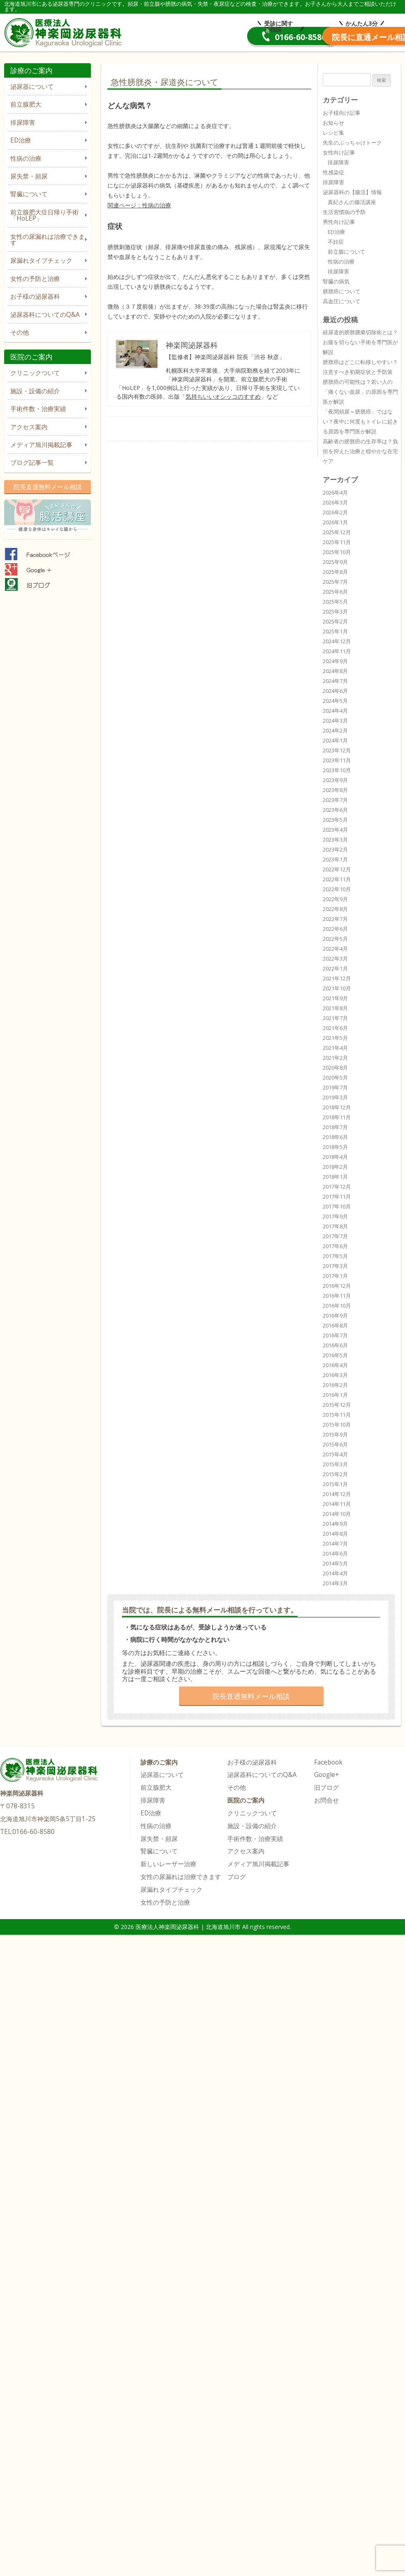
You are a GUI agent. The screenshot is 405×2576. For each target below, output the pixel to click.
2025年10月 (337, 552)
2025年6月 (335, 591)
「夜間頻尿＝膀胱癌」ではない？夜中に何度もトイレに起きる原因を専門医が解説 (360, 421)
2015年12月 (337, 1404)
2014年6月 (335, 1553)
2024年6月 (335, 691)
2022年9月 (335, 899)
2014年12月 (337, 1494)
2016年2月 (335, 1385)
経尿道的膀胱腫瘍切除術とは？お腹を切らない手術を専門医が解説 (360, 342)
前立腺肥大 (25, 104)
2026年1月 (335, 522)
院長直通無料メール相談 (48, 487)
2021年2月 (335, 1057)
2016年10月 (337, 1305)
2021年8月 (335, 1008)
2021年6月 (335, 1028)
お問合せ (326, 1800)
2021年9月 (335, 998)
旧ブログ (326, 1787)
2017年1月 (335, 1276)
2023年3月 (335, 839)
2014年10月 (337, 1514)
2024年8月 (335, 671)
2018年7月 (335, 1127)
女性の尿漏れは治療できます (47, 239)
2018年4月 (335, 1157)
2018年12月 (337, 1107)
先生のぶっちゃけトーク (352, 142)
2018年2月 (335, 1166)
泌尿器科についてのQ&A (45, 314)
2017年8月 (335, 1226)
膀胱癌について (341, 291)
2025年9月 (335, 562)
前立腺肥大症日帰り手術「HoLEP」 (44, 215)
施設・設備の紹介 (35, 391)
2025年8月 (335, 572)
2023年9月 (335, 780)
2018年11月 (337, 1117)
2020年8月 (335, 1067)
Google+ (326, 1774)
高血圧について (341, 301)
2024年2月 (335, 730)
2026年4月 (335, 492)
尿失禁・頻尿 (29, 176)
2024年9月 (335, 661)
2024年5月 (335, 700)
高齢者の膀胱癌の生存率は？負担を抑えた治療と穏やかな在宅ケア (360, 451)
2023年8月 (335, 790)
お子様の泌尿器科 (35, 296)
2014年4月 (335, 1573)
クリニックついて (35, 373)
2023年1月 (335, 859)
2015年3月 (335, 1464)
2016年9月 (335, 1315)
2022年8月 (335, 909)
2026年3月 (335, 502)
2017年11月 (337, 1196)
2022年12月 (337, 869)
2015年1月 (335, 1484)
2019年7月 (335, 1087)
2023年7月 (335, 800)
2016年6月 (335, 1345)
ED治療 (20, 140)
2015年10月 (337, 1424)
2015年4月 (335, 1454)
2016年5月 (335, 1355)
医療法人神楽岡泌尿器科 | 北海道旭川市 (65, 31)
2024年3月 (335, 720)
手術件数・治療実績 (38, 408)
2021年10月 (337, 988)
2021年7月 (335, 1018)
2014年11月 (337, 1504)
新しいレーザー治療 (168, 1864)
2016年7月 (335, 1335)
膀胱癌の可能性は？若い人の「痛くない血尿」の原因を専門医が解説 (360, 391)
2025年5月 (335, 601)
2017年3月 (335, 1266)
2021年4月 (335, 1047)
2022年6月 (335, 928)
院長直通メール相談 (339, 37)
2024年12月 (337, 641)
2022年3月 (335, 958)
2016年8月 (335, 1325)
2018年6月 (335, 1137)
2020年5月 (335, 1077)
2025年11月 (337, 542)
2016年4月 (335, 1365)
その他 (19, 332)
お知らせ (333, 122)
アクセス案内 (29, 427)
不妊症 (336, 241)
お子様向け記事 (341, 113)
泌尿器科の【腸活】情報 (352, 192)
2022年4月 (335, 948)
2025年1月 (335, 631)
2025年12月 (337, 532)
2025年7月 (335, 581)
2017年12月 (337, 1186)
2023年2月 (335, 849)
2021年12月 (337, 978)
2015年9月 (335, 1434)
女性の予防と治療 (35, 278)
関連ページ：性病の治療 (139, 205)
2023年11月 (337, 760)
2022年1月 (335, 968)
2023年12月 (337, 750)
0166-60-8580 (214, 37)
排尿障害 (22, 122)
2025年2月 (335, 621)
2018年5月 (335, 1147)
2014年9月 (335, 1523)
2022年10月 (337, 889)
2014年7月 (335, 1543)
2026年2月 (335, 512)
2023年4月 (335, 829)
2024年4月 (335, 710)
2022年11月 (337, 879)
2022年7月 (335, 919)
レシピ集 (333, 132)
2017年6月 (335, 1246)
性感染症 (333, 172)
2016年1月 (335, 1395)
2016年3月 (335, 1375)
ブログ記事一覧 (32, 462)
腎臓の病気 (336, 281)
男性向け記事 (339, 222)
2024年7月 (335, 681)
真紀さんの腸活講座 (352, 202)
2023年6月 (335, 809)
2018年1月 (335, 1176)
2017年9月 (335, 1216)
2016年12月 (337, 1285)
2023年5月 (335, 819)
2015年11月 (337, 1414)
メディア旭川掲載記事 (41, 444)
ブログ (236, 1876)
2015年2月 (335, 1474)
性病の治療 (25, 158)
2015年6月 (335, 1444)
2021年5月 (335, 1038)
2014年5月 (335, 1563)
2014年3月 (335, 1583)
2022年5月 (335, 938)
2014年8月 (335, 1533)
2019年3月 (335, 1097)
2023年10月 (337, 770)
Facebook (328, 1762)
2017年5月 (335, 1256)
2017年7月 (335, 1236)
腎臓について (29, 194)
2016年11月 (337, 1295)
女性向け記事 (339, 152)
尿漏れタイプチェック (41, 260)
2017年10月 (337, 1206)
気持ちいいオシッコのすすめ (223, 396)
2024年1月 (335, 740)
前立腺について (346, 251)
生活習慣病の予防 (344, 212)
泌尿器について (32, 86)
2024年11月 (337, 651)
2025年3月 (335, 611)
